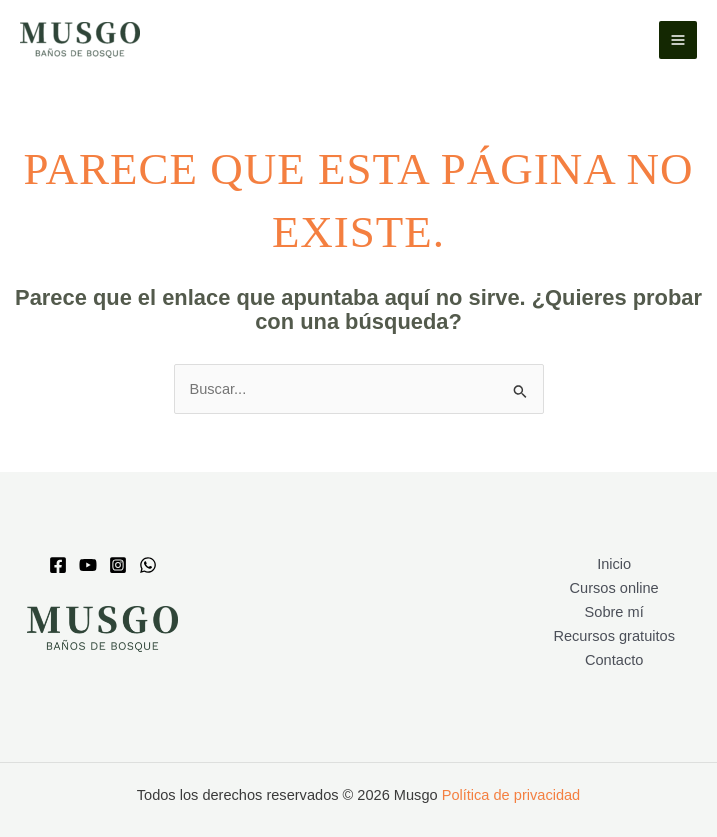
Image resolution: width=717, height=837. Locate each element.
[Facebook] (58, 565)
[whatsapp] (148, 565)
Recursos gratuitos (614, 636)
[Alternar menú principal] (678, 40)
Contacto (614, 660)
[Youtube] (88, 565)
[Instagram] (118, 565)
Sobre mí (614, 612)
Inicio (614, 564)
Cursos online (614, 588)
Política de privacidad (511, 795)
